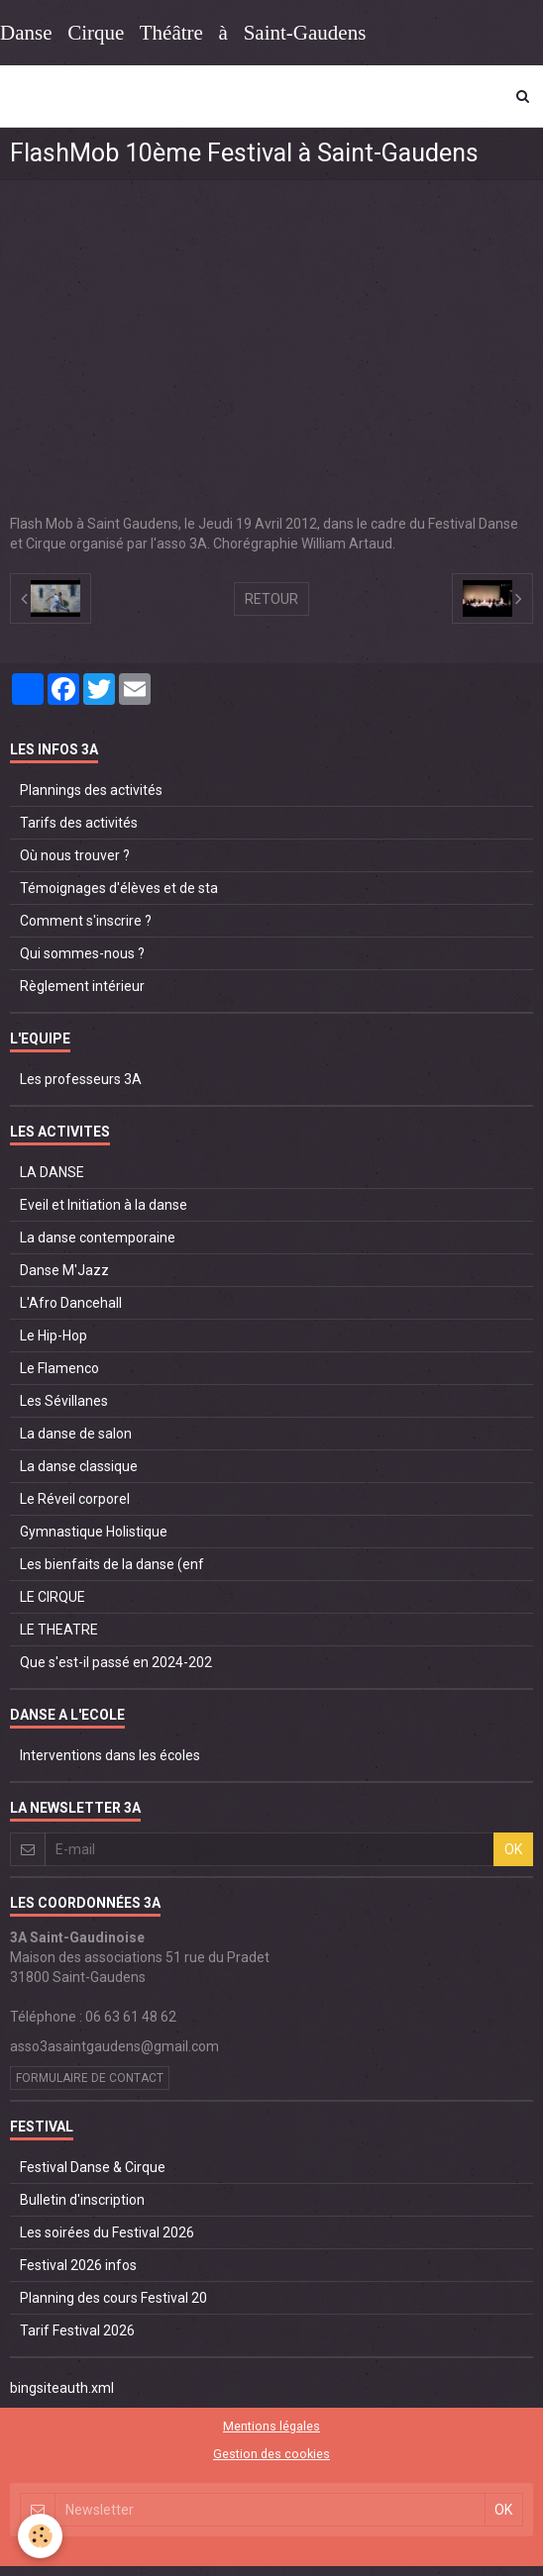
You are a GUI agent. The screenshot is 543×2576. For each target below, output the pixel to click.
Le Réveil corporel (75, 1499)
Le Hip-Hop (53, 1335)
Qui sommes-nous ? (82, 953)
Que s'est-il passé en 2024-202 (116, 1662)
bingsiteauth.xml (62, 2388)
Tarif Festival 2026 (77, 2330)
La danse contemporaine (97, 1237)
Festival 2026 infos (78, 2265)
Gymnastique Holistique (93, 1531)
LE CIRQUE (52, 1597)
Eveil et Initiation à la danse (103, 1205)
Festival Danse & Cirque (92, 2167)
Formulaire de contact (89, 2078)
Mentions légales (271, 2426)
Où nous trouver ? (75, 855)
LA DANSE (52, 1172)
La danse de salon (76, 1433)
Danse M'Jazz (64, 1270)
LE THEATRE (59, 1629)
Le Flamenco (59, 1368)
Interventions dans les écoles (110, 1755)
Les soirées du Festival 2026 (107, 2232)
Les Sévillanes (64, 1401)
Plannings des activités (91, 790)
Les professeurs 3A (81, 1079)
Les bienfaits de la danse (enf (112, 1564)
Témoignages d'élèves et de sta (119, 888)
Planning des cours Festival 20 (113, 2298)
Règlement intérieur (82, 986)
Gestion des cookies (271, 2453)
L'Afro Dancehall (71, 1303)
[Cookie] (40, 2536)
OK (513, 1849)
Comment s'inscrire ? (86, 921)
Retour (271, 599)
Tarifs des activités (79, 823)
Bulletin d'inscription (82, 2200)
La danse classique (79, 1466)
